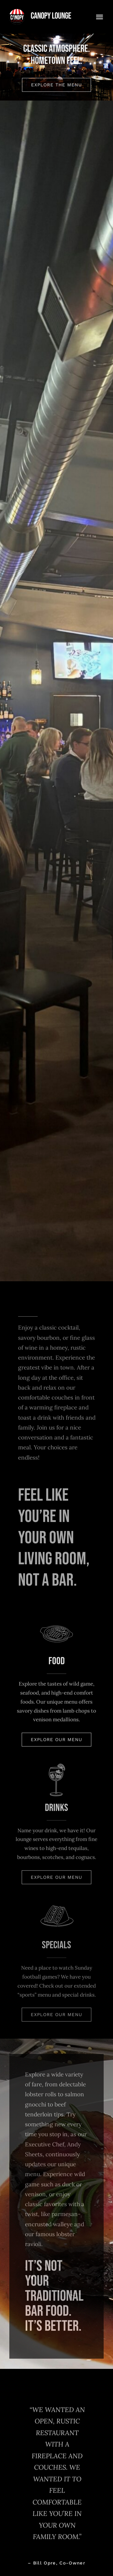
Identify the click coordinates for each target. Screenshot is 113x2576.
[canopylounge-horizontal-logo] (40, 11)
